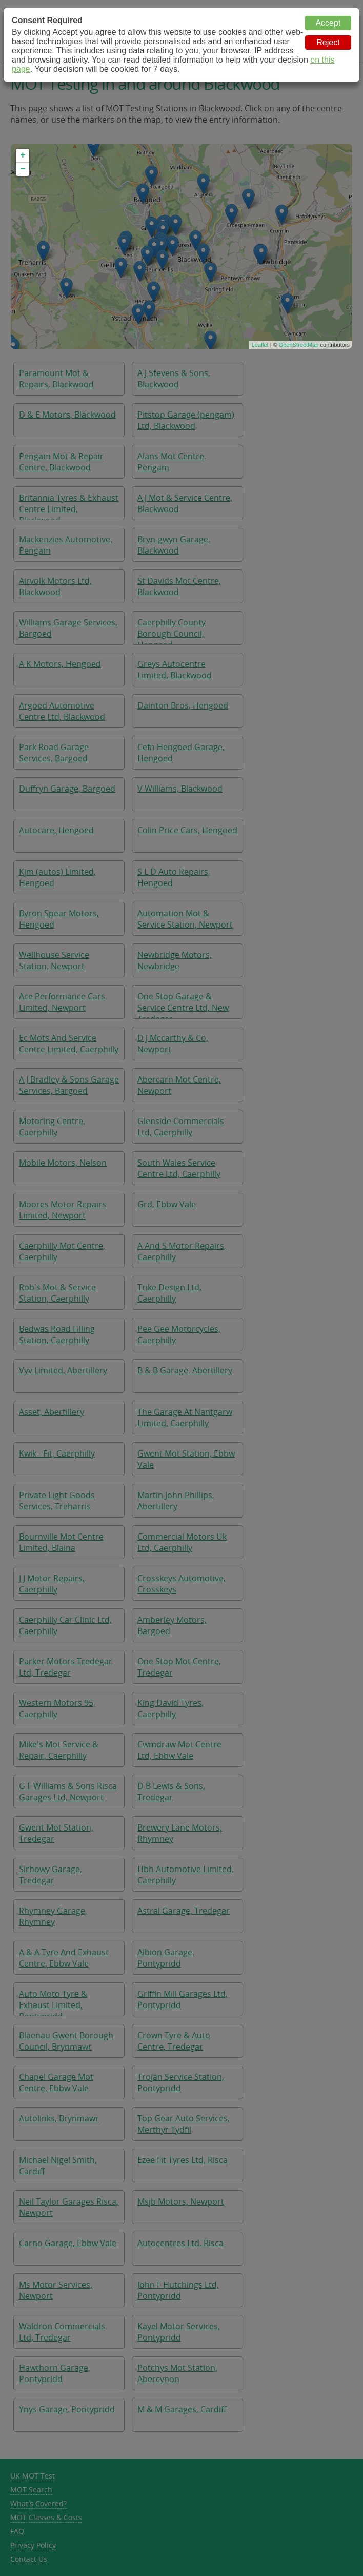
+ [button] (23, 155)
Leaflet (260, 345)
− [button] (23, 169)
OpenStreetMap (299, 345)
